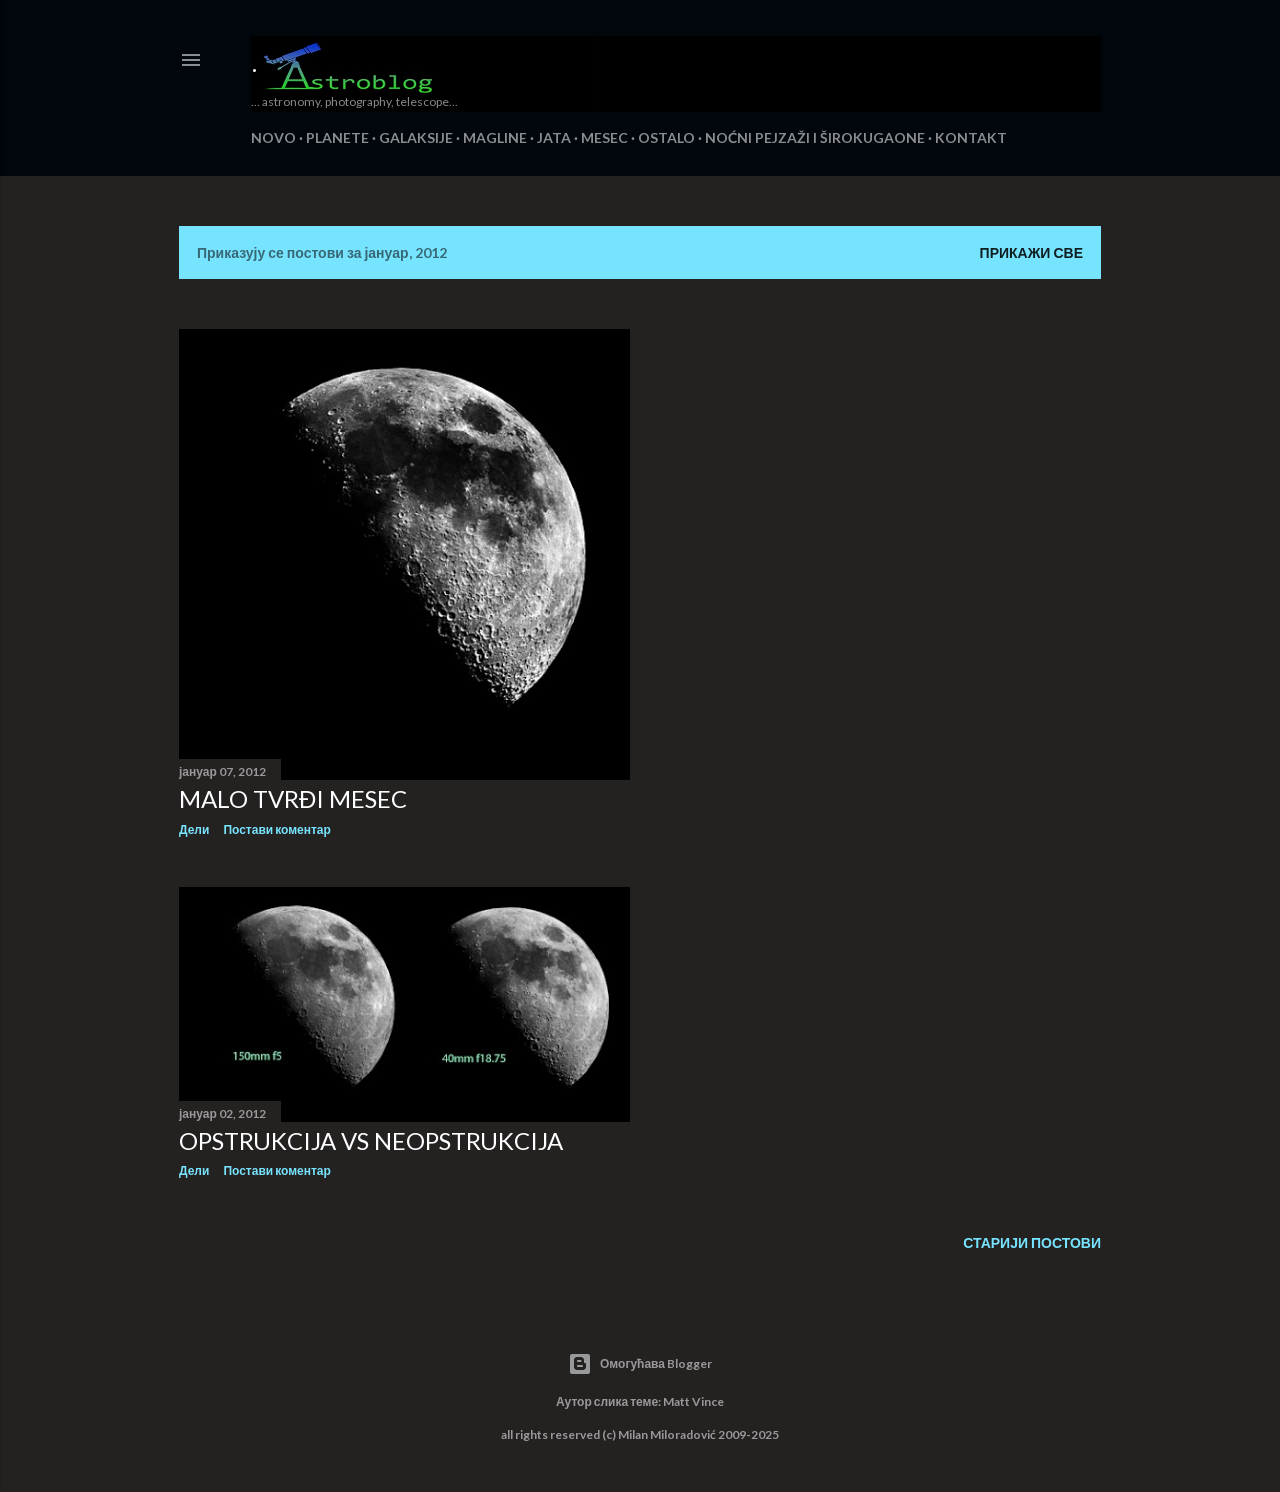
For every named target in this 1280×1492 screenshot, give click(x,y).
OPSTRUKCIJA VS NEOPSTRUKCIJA (371, 1140)
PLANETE (337, 137)
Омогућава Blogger (640, 1364)
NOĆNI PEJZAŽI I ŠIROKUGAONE (815, 137)
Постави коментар (276, 829)
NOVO (273, 137)
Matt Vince (693, 1401)
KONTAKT (971, 137)
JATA (554, 137)
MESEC (604, 137)
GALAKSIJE (416, 137)
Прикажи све (1031, 252)
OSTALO (666, 137)
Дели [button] (194, 829)
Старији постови (1032, 1242)
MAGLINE (495, 137)
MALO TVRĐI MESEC (293, 798)
